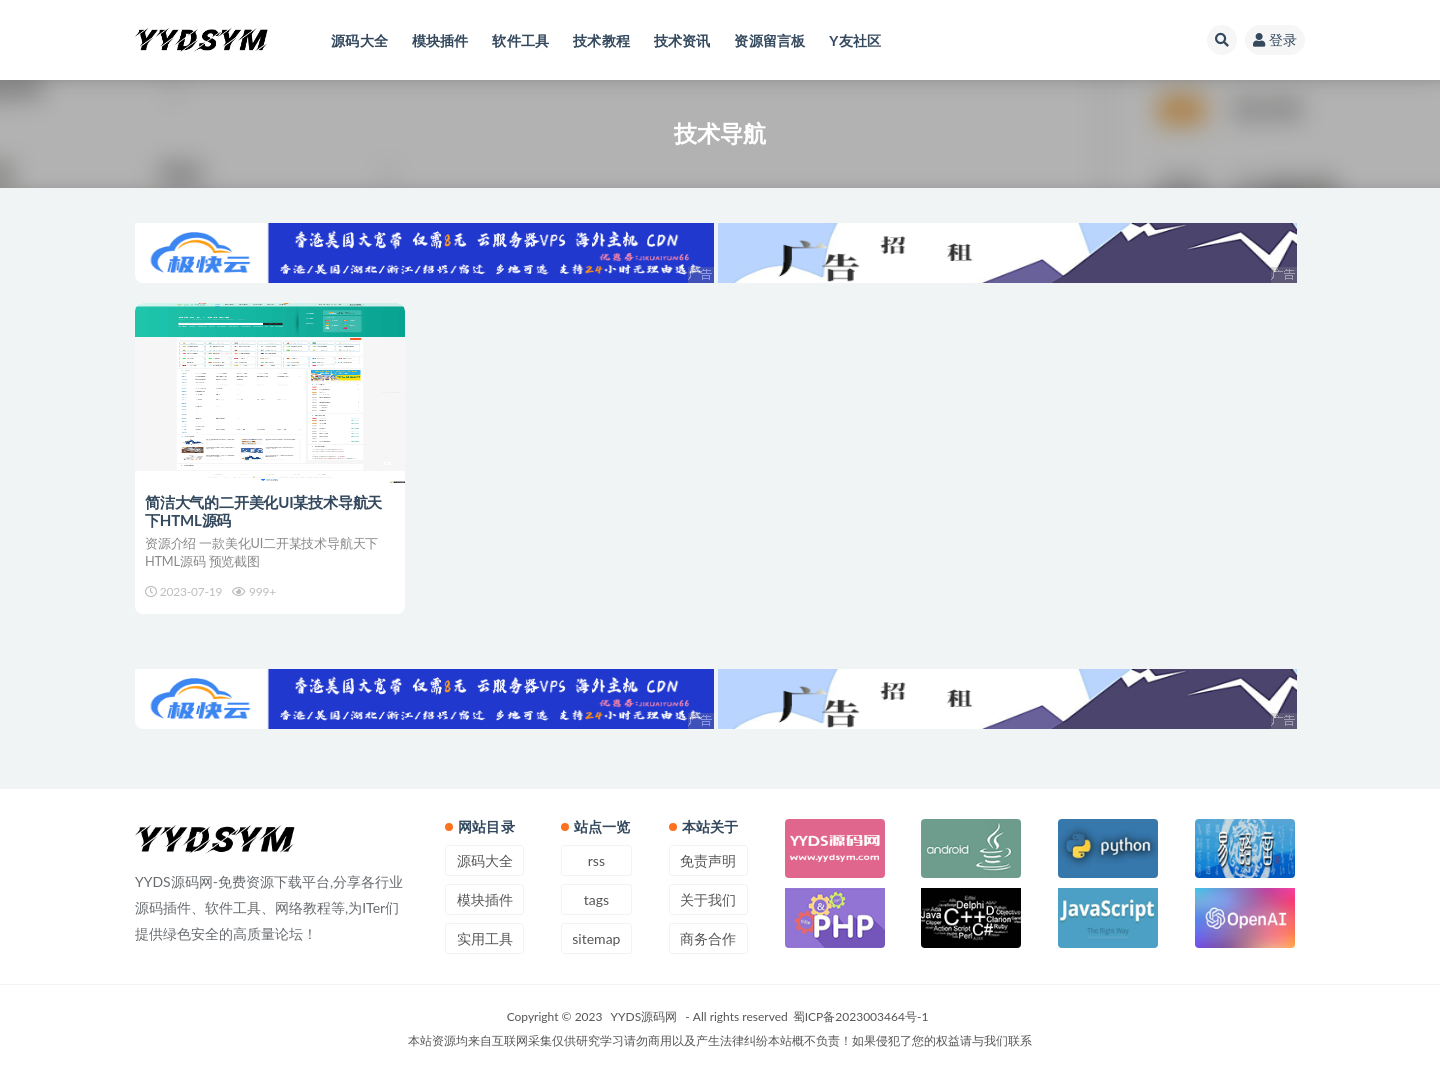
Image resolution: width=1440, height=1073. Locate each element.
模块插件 (485, 899)
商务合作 (708, 938)
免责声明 (708, 860)
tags (596, 899)
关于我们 (708, 899)
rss (596, 860)
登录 (1275, 39)
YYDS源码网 (644, 1016)
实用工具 (485, 938)
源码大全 (485, 860)
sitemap (596, 938)
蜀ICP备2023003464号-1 (861, 1016)
